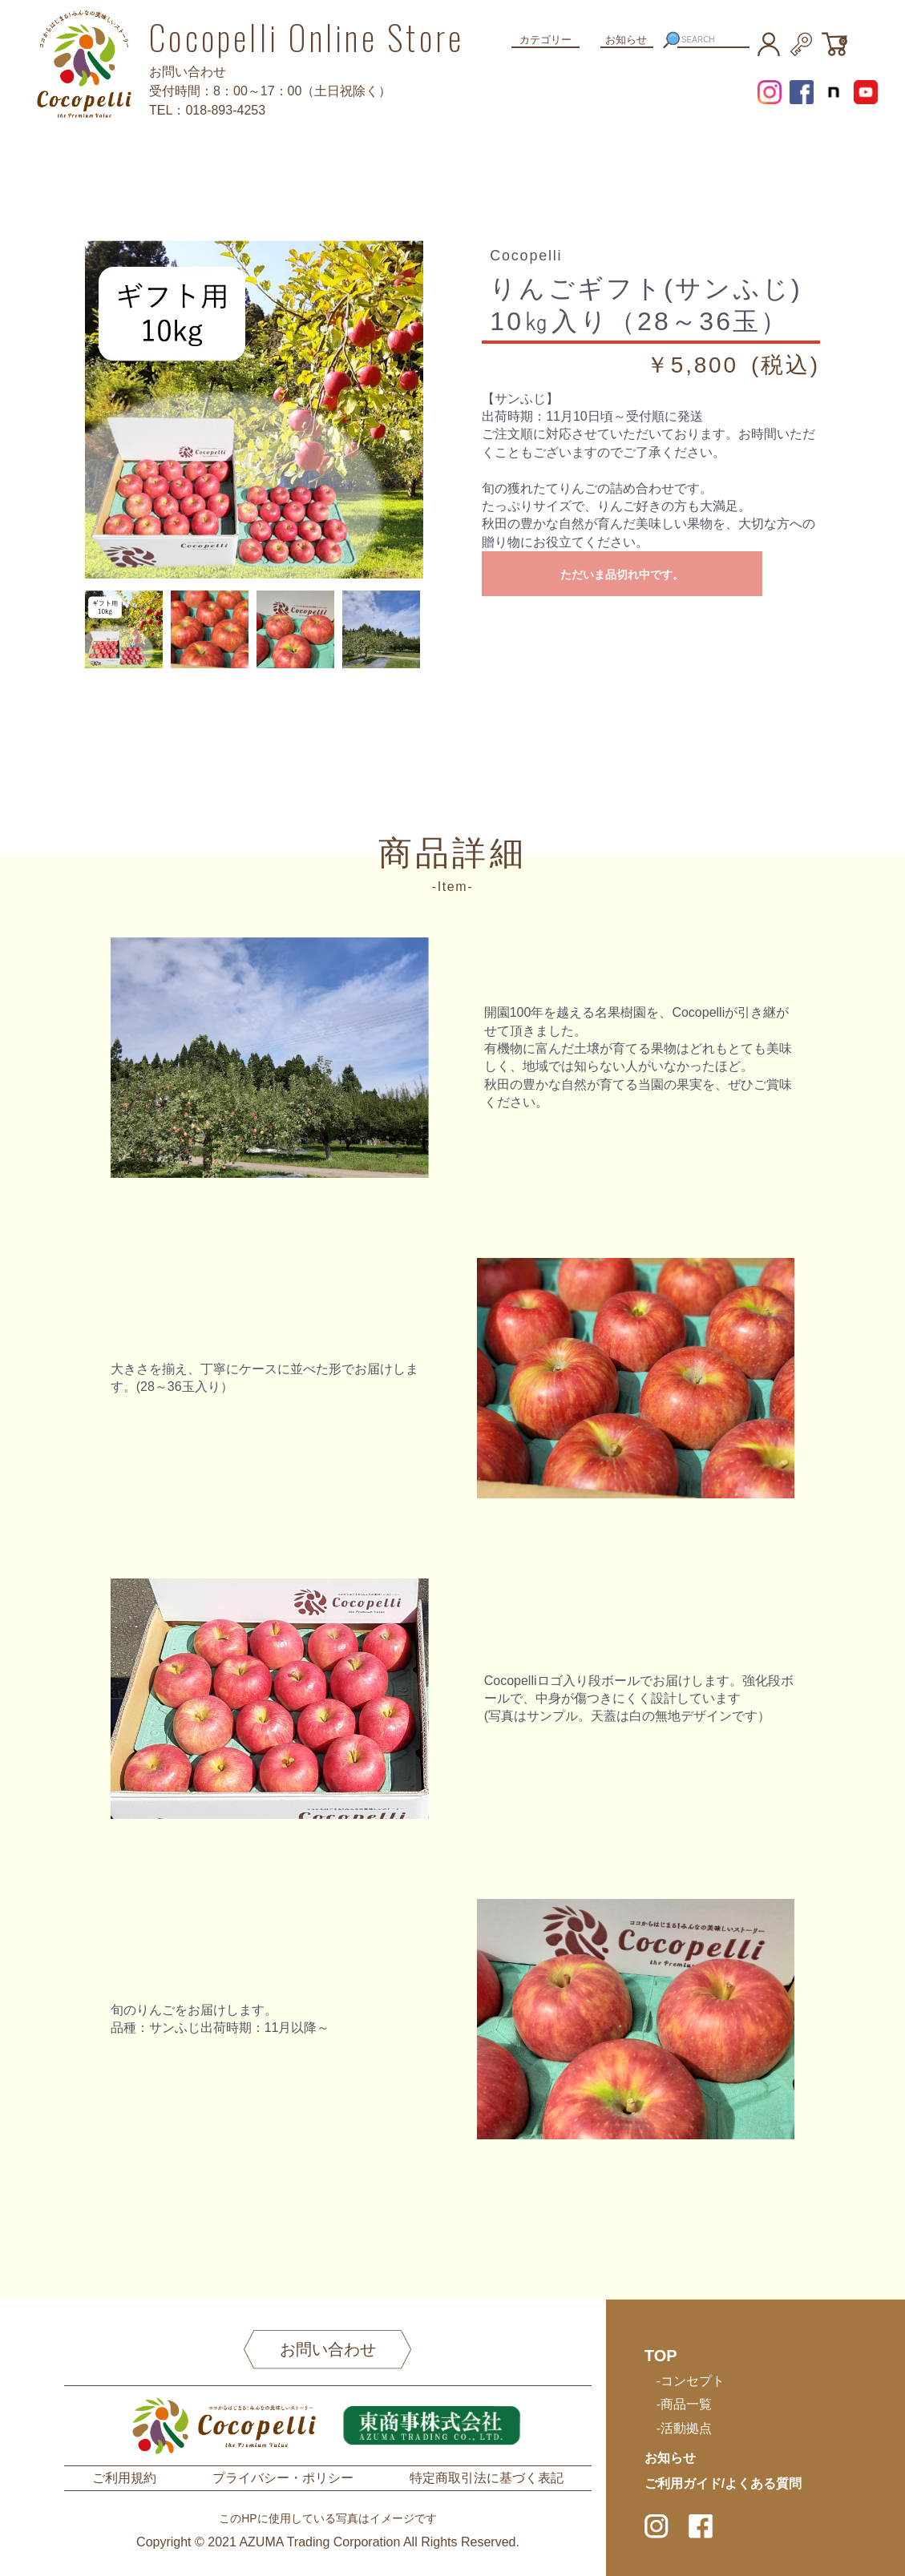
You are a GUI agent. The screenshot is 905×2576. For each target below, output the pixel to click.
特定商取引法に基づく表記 (487, 2478)
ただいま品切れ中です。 (622, 574)
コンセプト (693, 2381)
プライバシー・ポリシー (283, 2478)
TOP (660, 2355)
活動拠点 (686, 2428)
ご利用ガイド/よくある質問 (723, 2483)
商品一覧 (686, 2404)
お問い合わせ (328, 2349)
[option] (254, 409)
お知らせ (626, 40)
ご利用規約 (124, 2478)
